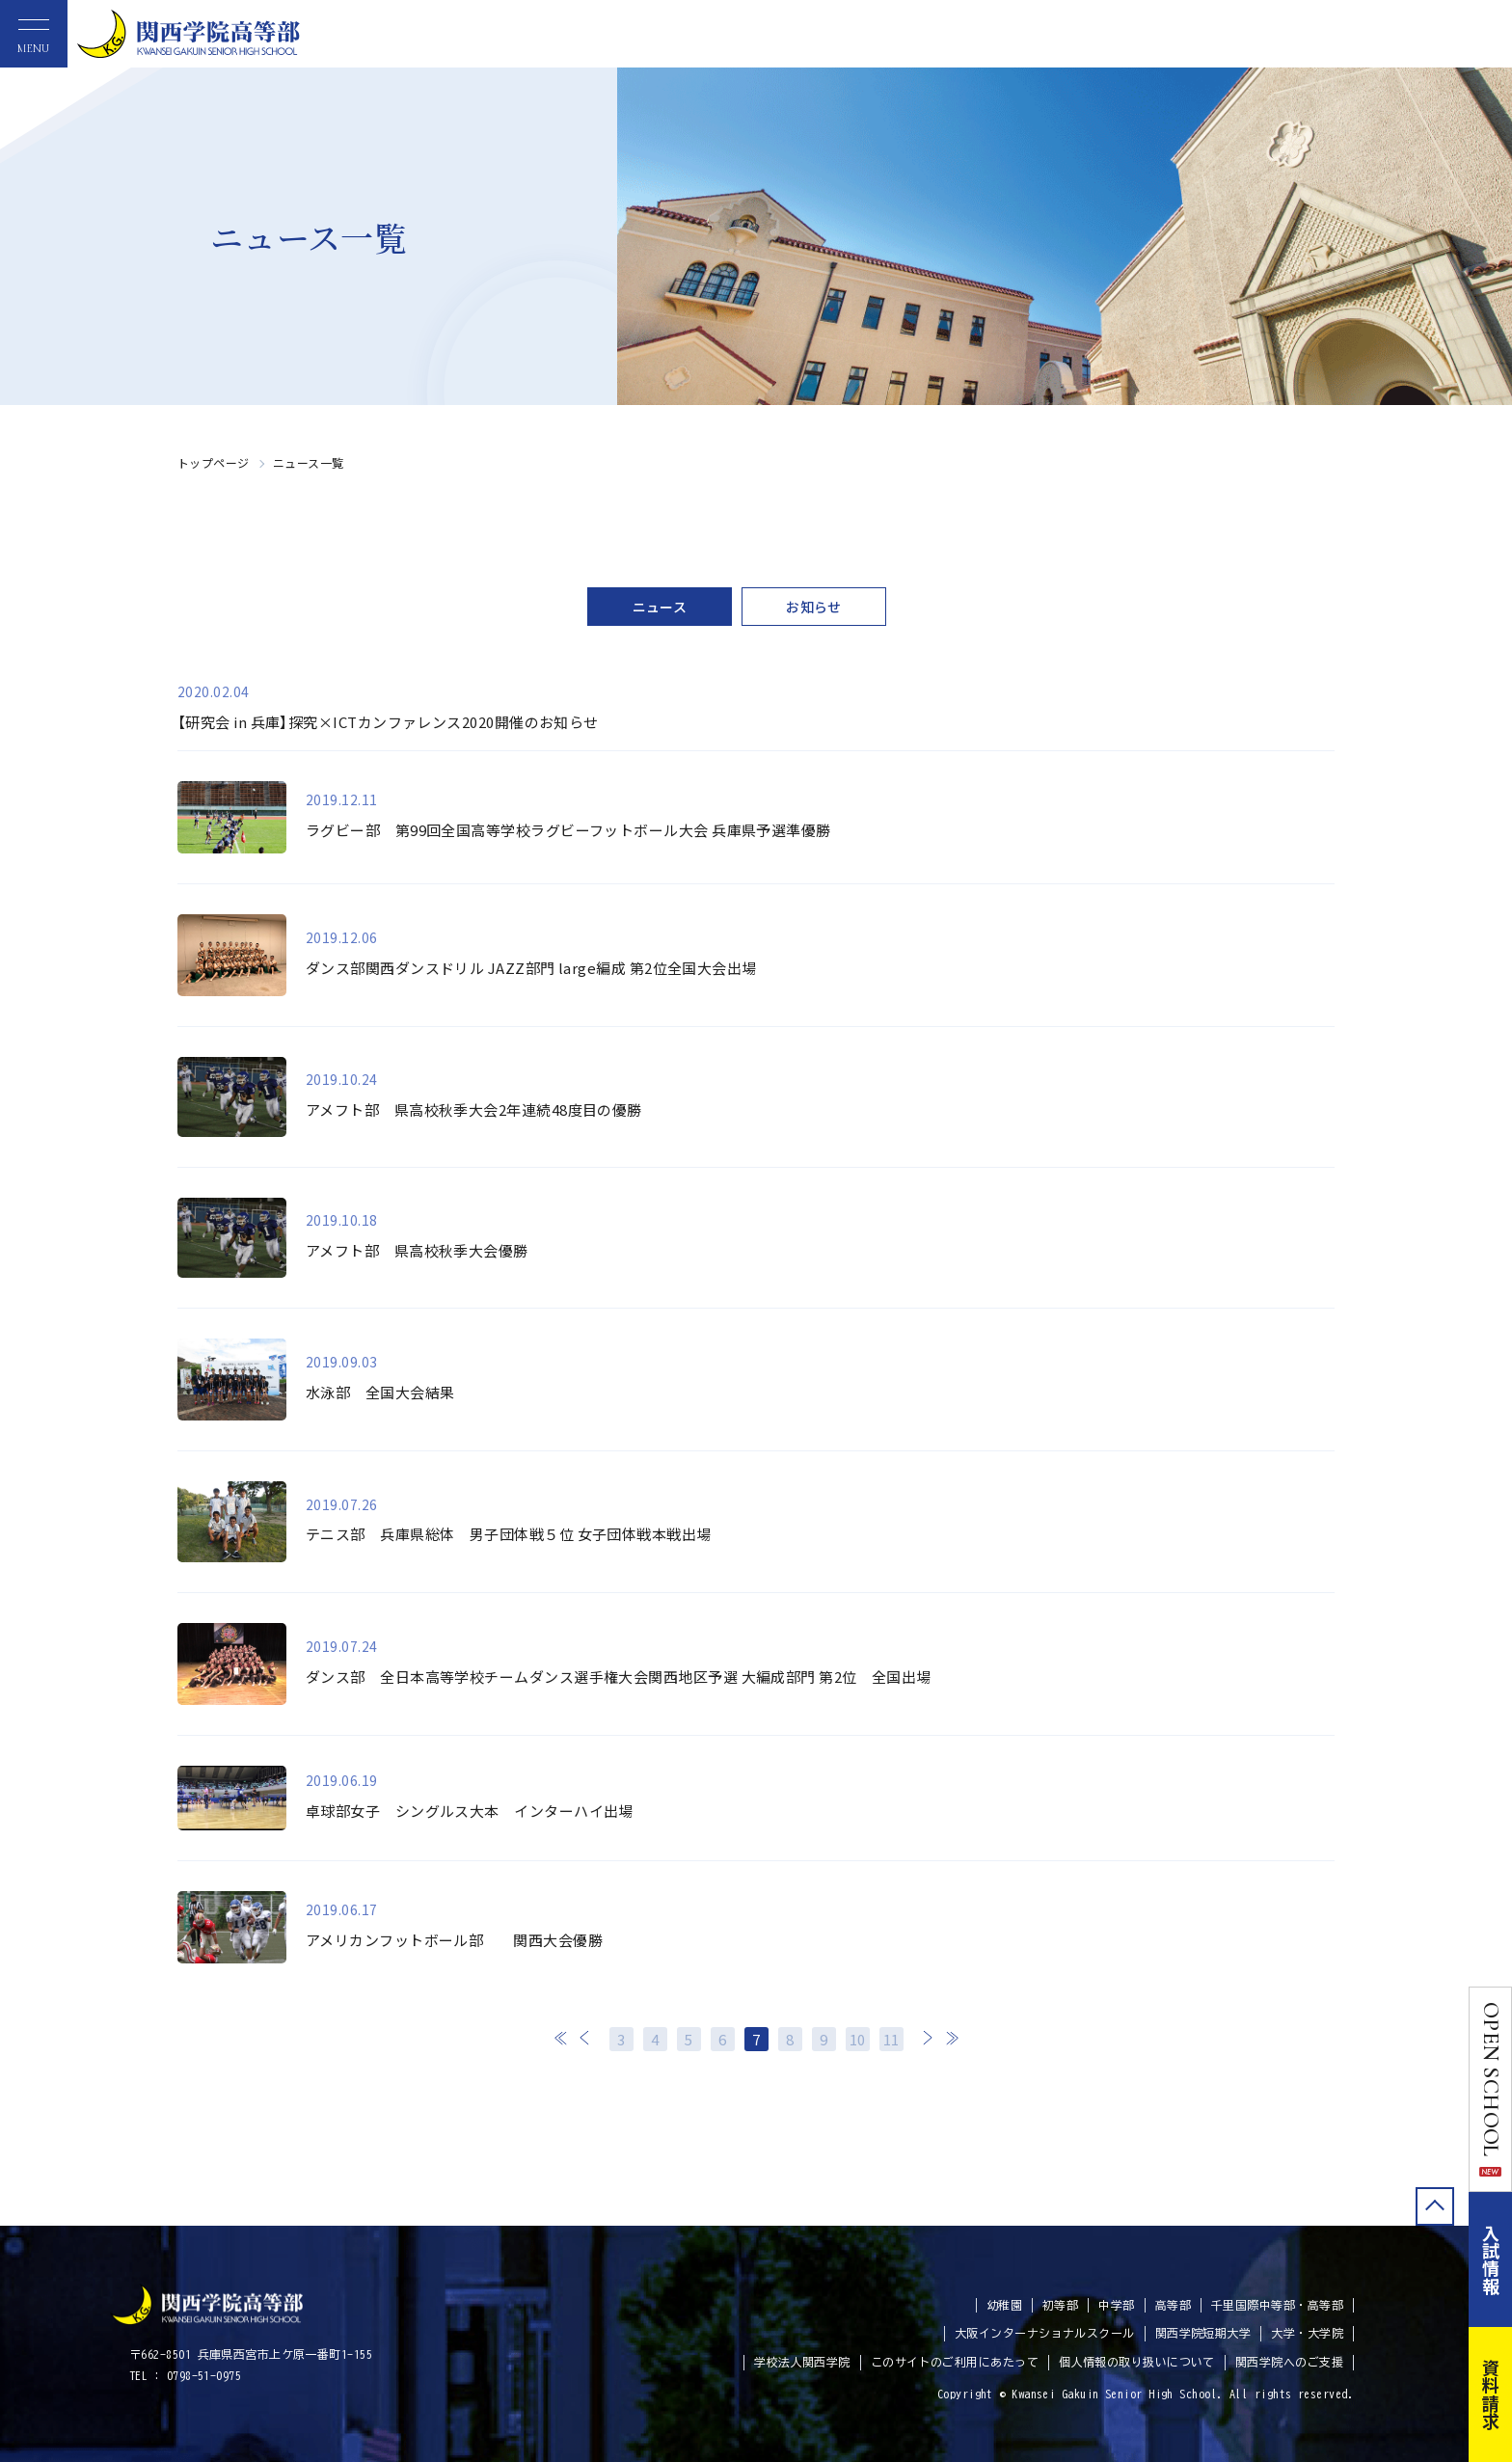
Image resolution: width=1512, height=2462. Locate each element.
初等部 (1060, 2305)
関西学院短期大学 (1203, 2333)
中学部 (1116, 2305)
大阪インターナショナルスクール (1045, 2333)
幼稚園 (1004, 2305)
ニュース (660, 606)
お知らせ (814, 606)
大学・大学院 (1307, 2333)
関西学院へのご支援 (1289, 2361)
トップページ (213, 462)
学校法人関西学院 (802, 2361)
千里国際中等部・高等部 (1277, 2305)
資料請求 (1490, 2394)
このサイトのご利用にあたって (955, 2361)
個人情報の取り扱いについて (1137, 2361)
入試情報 (1490, 2259)
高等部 (1173, 2305)
